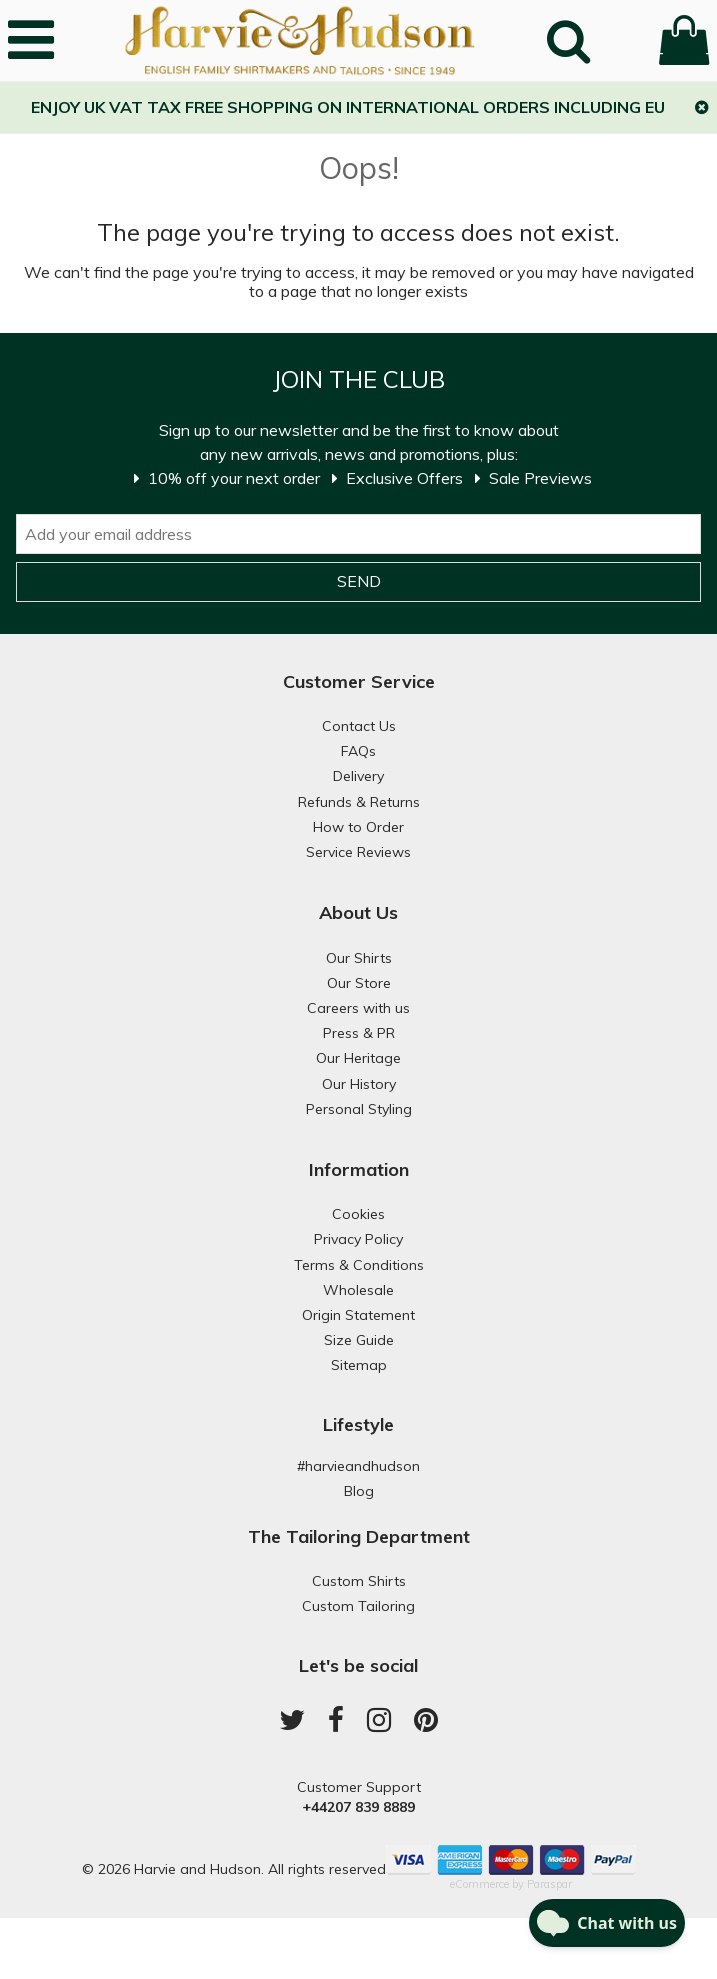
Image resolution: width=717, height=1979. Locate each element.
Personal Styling (359, 1109)
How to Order (358, 827)
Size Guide (359, 1340)
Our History (359, 1084)
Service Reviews (358, 852)
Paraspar (549, 1884)
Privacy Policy (358, 1239)
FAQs (358, 751)
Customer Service (359, 681)
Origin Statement (358, 1315)
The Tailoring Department (359, 1536)
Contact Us (359, 726)
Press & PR (359, 1033)
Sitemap (359, 1365)
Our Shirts (359, 958)
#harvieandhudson (358, 1466)
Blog (359, 1491)
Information (359, 1169)
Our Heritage (358, 1058)
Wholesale (358, 1290)
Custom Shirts (359, 1581)
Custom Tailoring (358, 1606)
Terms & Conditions (359, 1265)
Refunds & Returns (359, 802)
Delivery (358, 776)
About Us (358, 912)
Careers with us (358, 1008)
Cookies (358, 1214)
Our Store (359, 983)
